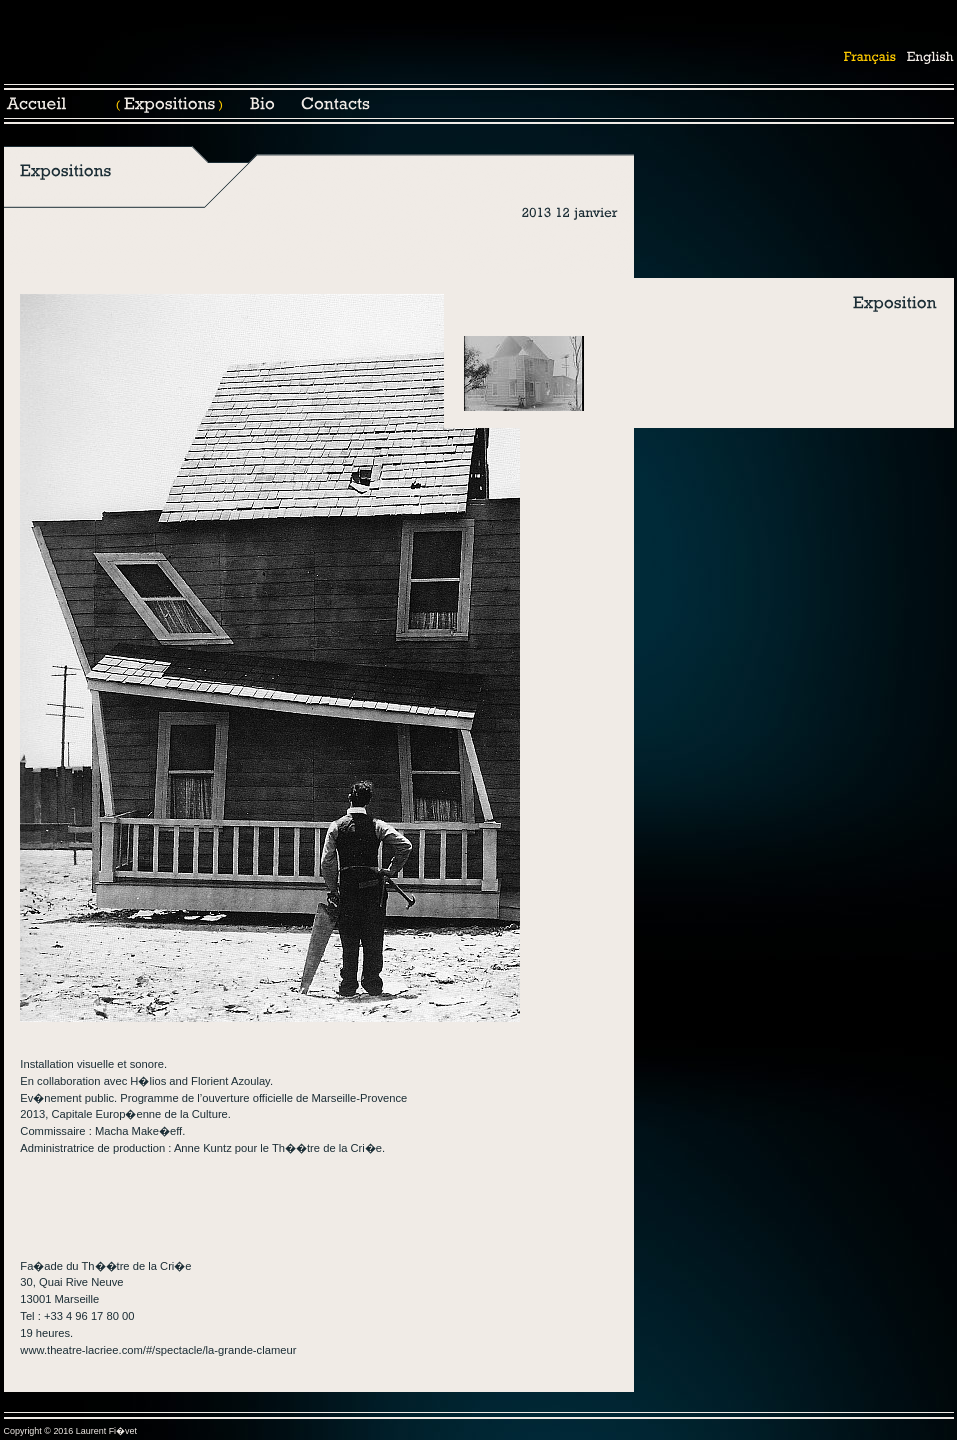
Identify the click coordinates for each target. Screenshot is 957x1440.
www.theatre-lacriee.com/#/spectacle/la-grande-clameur (158, 1350)
